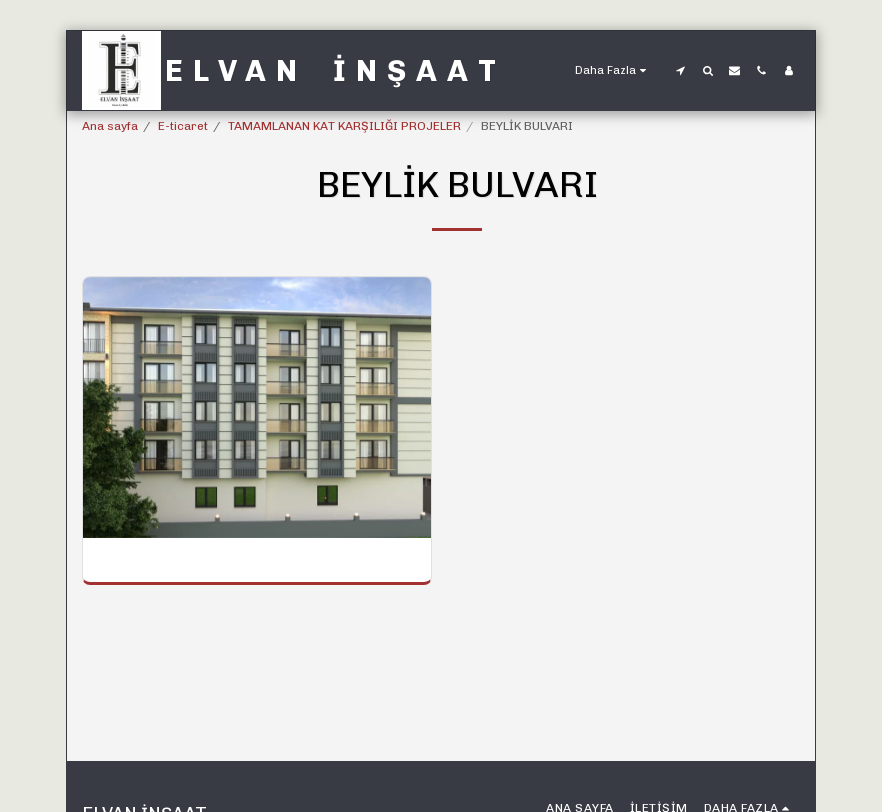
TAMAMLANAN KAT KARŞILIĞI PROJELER (344, 126)
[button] (680, 70)
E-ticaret (183, 126)
